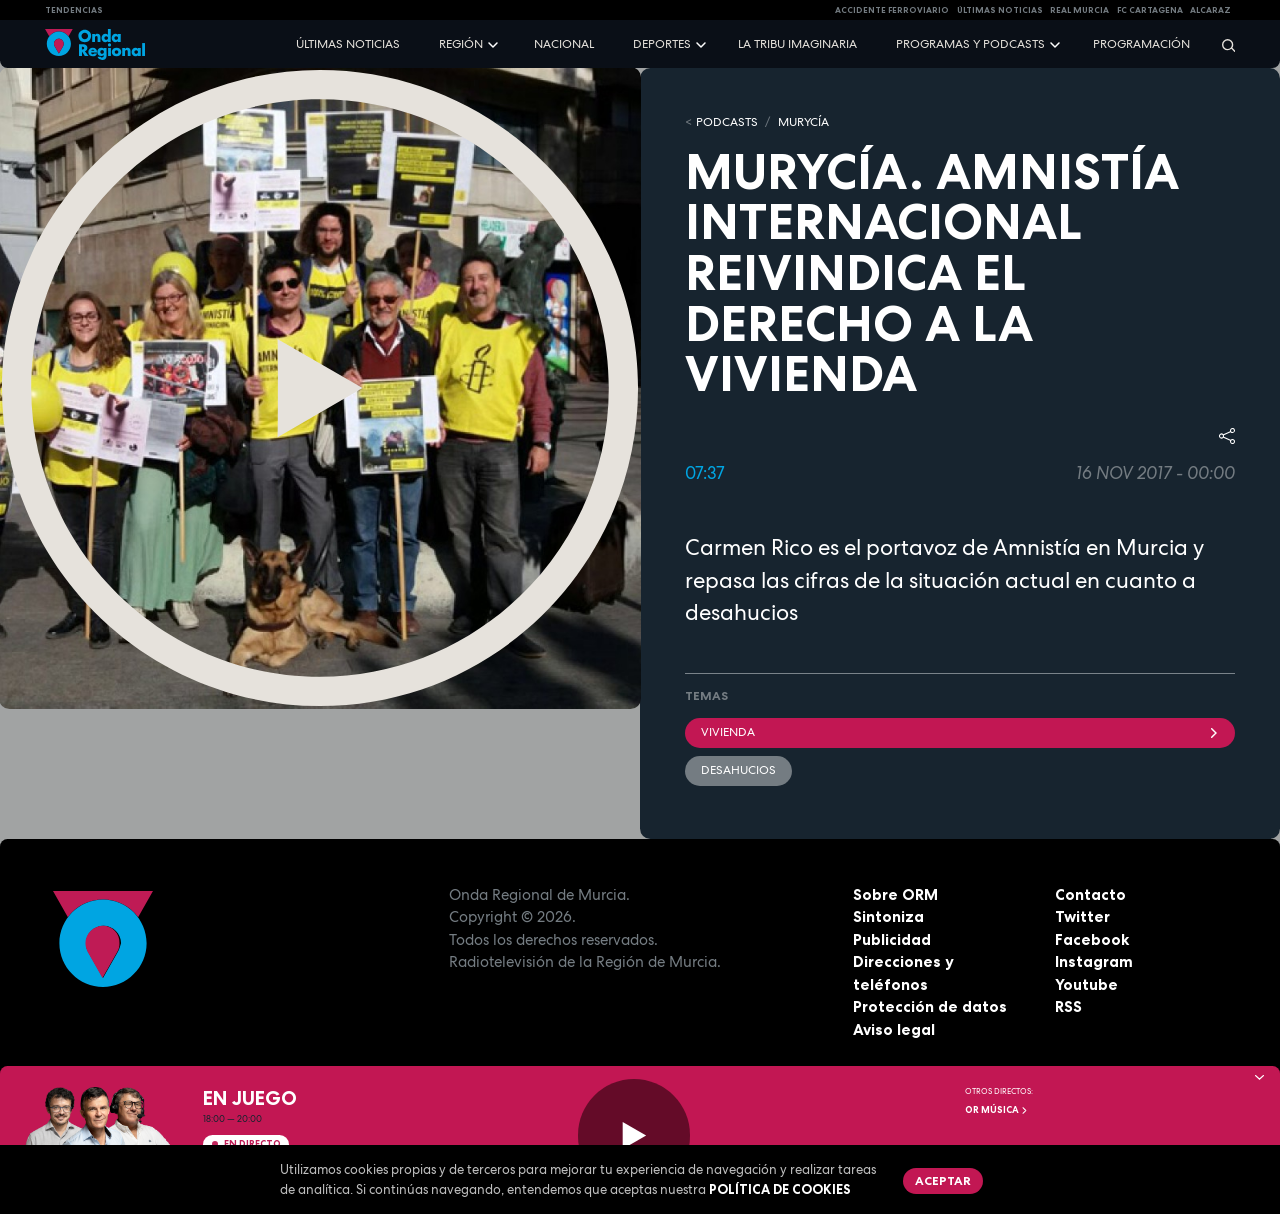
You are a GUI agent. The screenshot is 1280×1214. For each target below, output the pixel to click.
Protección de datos (930, 1006)
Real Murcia (1079, 10)
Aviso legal (894, 1029)
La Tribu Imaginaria (797, 44)
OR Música (997, 1110)
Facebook (1092, 939)
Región (461, 44)
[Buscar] (1222, 44)
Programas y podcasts (970, 44)
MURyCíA (803, 122)
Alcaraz (1210, 10)
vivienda (960, 732)
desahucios (738, 770)
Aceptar (943, 1180)
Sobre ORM (895, 894)
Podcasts (727, 122)
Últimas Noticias (1000, 10)
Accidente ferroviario (892, 10)
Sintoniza (888, 916)
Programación (1141, 44)
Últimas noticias (348, 44)
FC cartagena (1150, 10)
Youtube (1086, 984)
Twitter (1082, 916)
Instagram (1094, 961)
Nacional (564, 44)
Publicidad (892, 939)
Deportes (662, 44)
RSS (1068, 1006)
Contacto (1090, 894)
